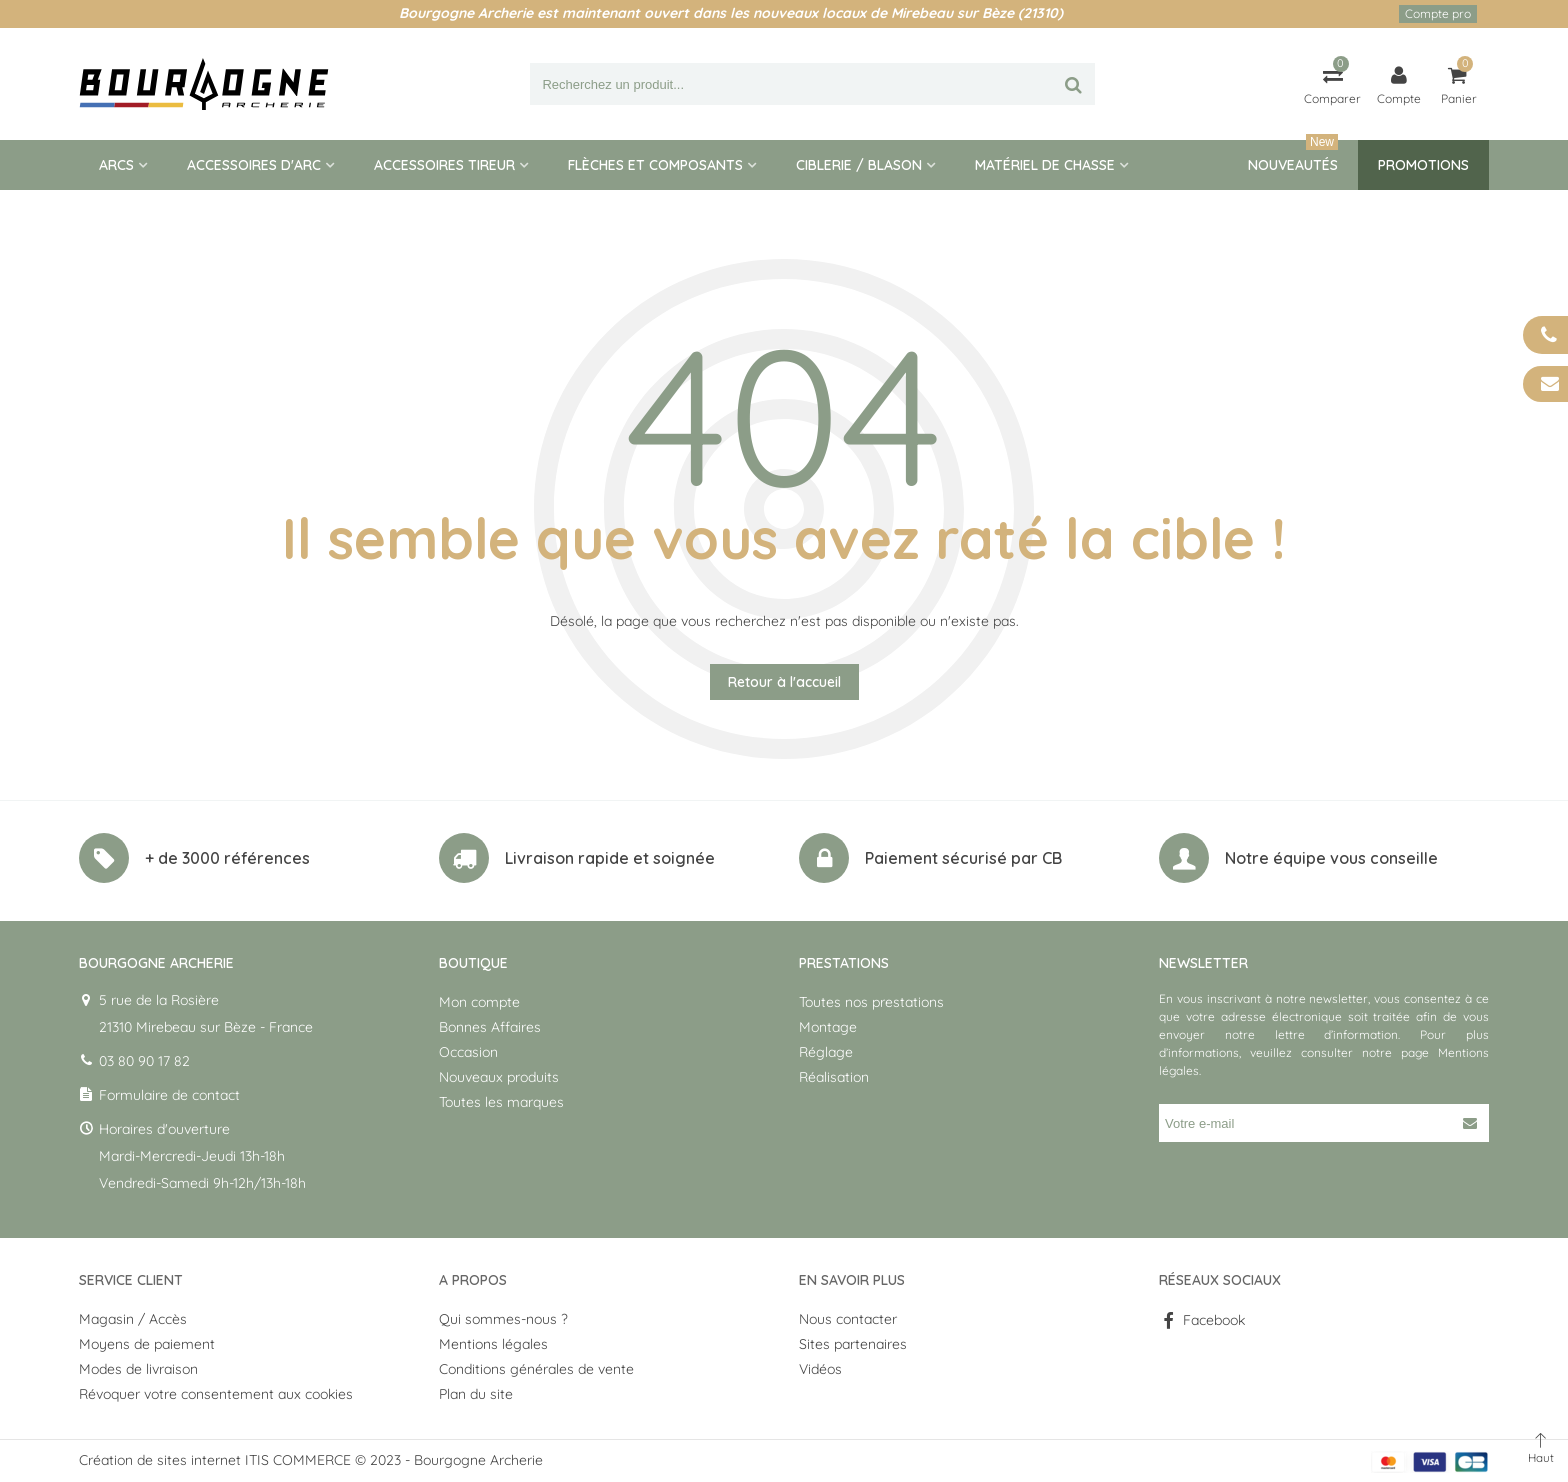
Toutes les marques (501, 1102)
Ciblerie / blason (859, 165)
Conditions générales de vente (536, 1369)
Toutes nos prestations (871, 1002)
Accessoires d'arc (254, 165)
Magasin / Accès (133, 1319)
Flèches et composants (655, 165)
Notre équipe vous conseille (1331, 858)
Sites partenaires (853, 1344)
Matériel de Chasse (1045, 165)
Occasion (468, 1052)
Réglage (826, 1052)
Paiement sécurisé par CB (963, 858)
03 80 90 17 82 (144, 1061)
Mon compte (479, 1002)
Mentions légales (493, 1344)
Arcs (116, 165)
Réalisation (834, 1077)
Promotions (1423, 165)
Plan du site (476, 1394)
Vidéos (820, 1369)
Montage (828, 1027)
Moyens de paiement (147, 1344)
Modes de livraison (138, 1369)
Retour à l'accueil (784, 682)
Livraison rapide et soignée (610, 858)
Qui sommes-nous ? (503, 1319)
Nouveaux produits (499, 1077)
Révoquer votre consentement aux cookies (216, 1394)
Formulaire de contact (169, 1095)
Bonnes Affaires (490, 1027)
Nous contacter (848, 1319)
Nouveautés (1293, 157)
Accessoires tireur (444, 165)
